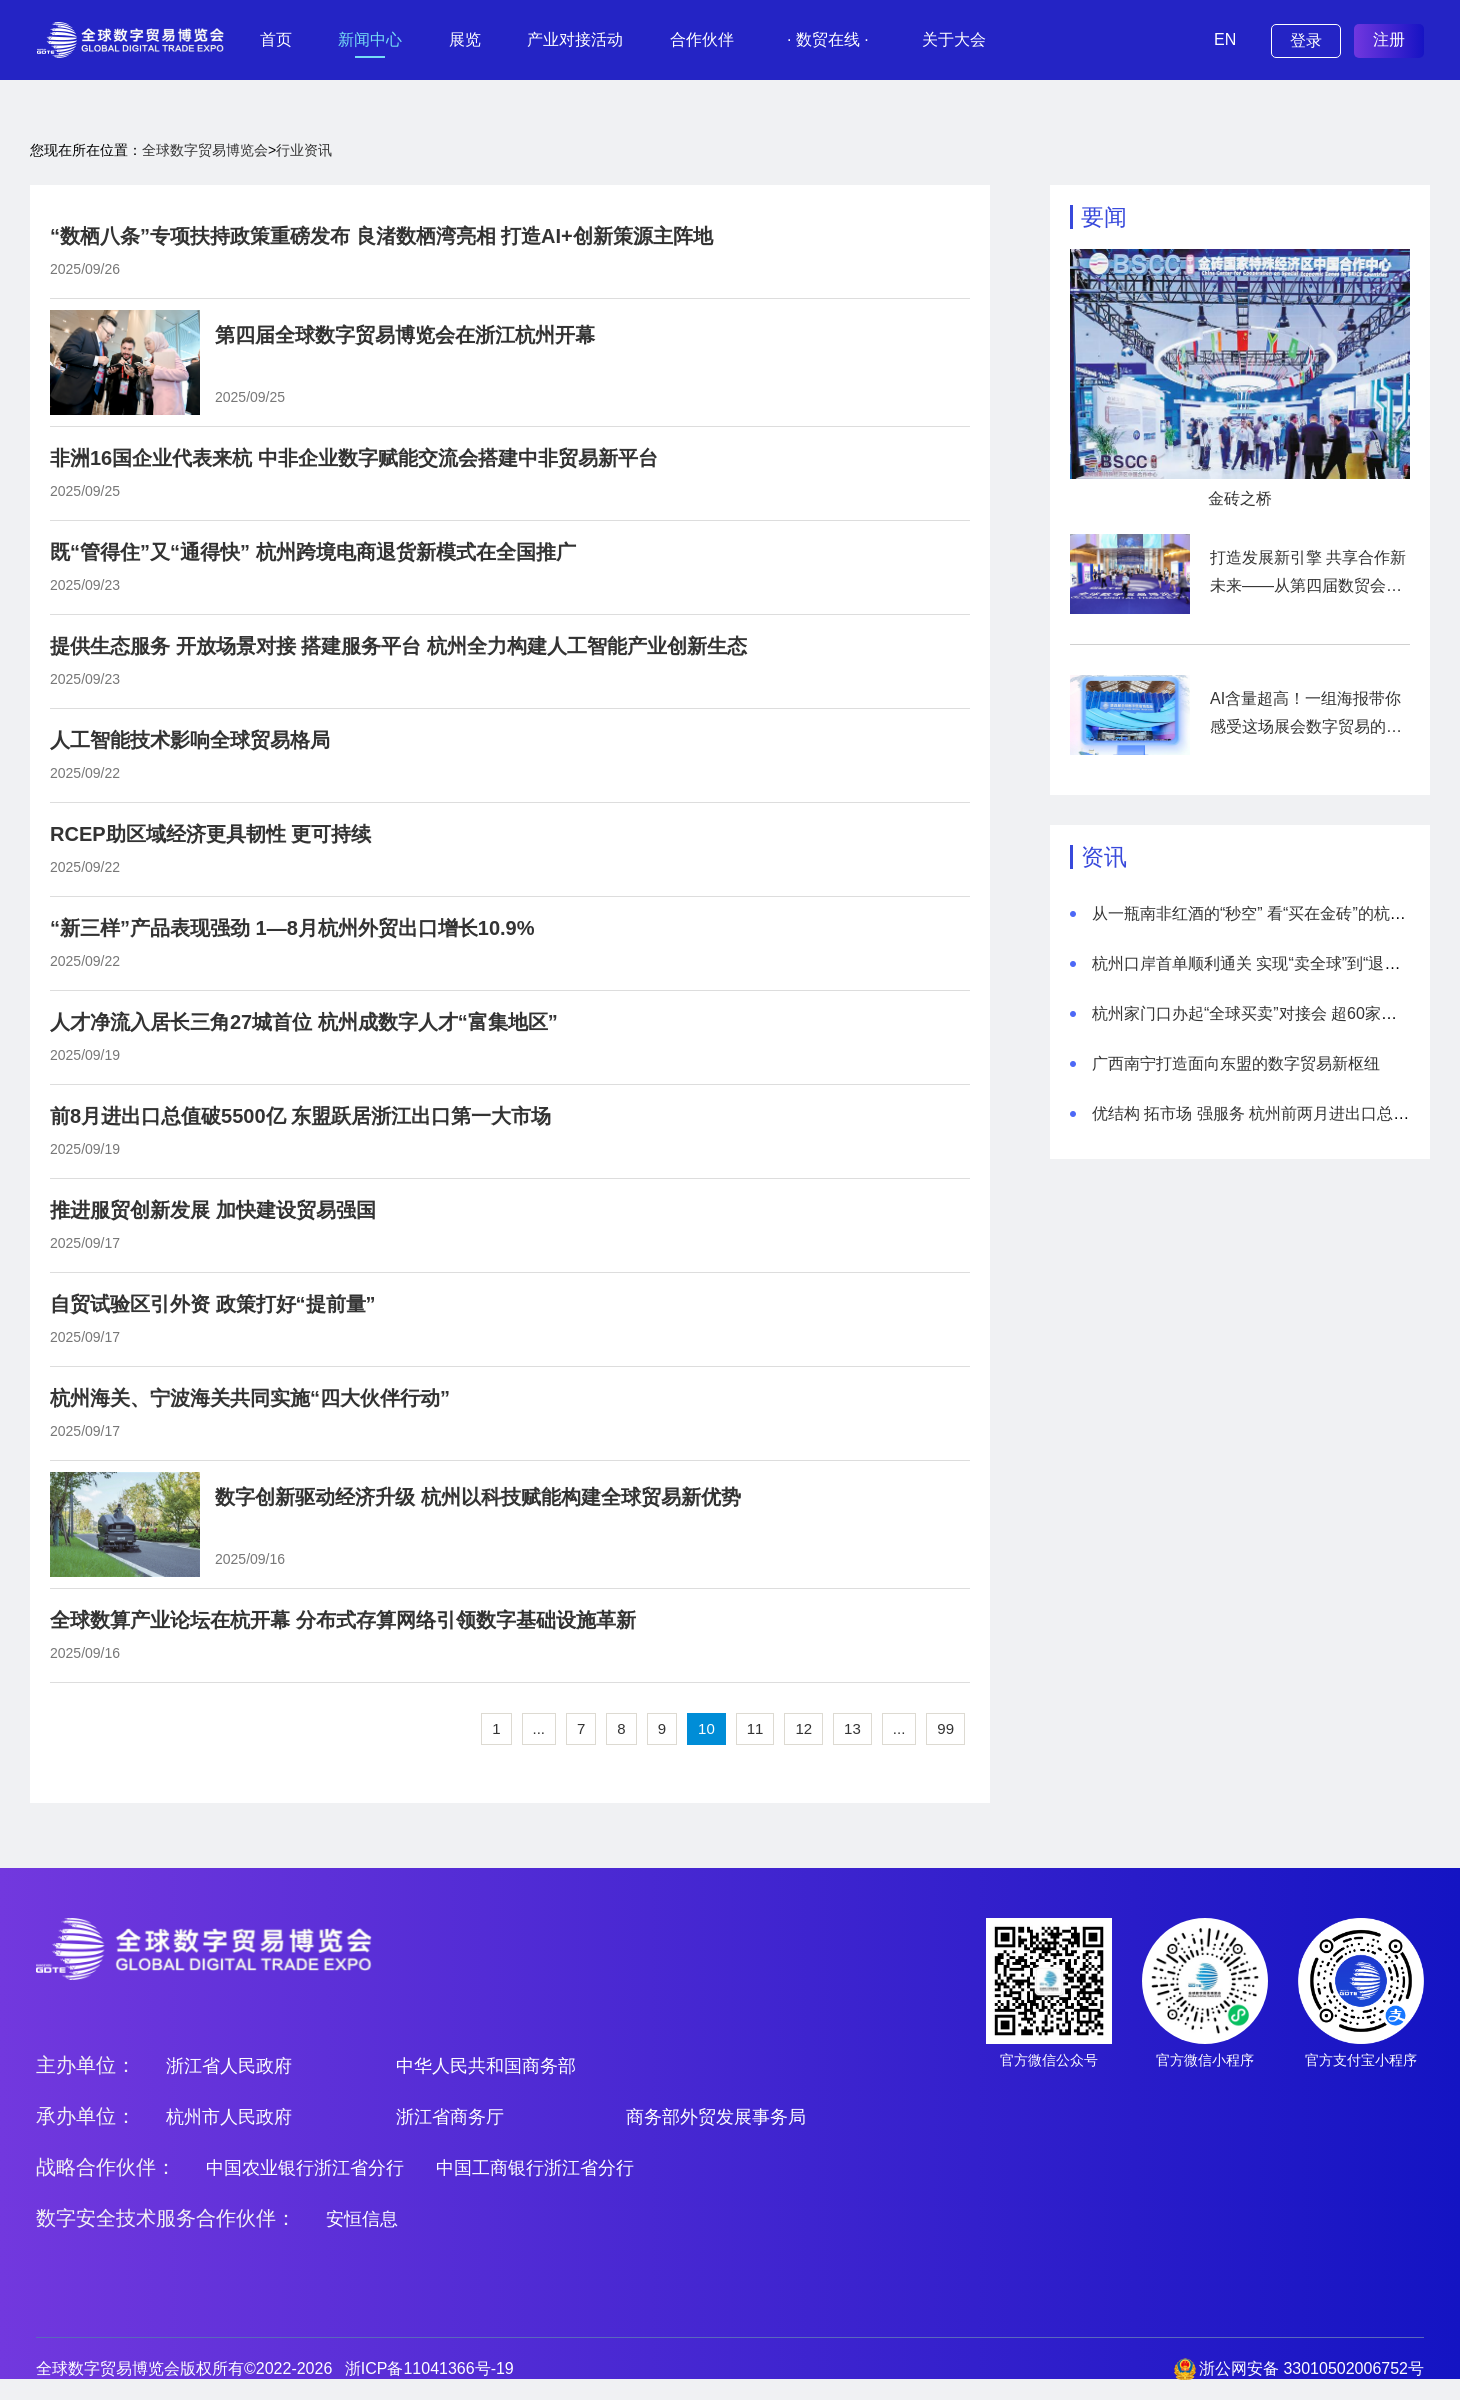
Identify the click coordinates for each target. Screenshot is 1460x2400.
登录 (1306, 40)
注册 (1389, 39)
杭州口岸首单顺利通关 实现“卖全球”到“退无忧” (1257, 963)
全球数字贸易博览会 (205, 150)
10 (706, 1728)
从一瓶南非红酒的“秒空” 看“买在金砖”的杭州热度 (1265, 913)
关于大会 (954, 39)
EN (1225, 39)
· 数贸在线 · (828, 39)
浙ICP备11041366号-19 (429, 2368)
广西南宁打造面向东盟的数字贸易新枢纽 (1236, 1063)
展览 (465, 39)
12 (803, 1728)
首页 (276, 39)
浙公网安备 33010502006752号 (1311, 2368)
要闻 (1104, 217)
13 (852, 1728)
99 (945, 1728)
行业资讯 (304, 150)
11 (755, 1728)
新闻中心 (370, 39)
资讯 (1104, 857)
